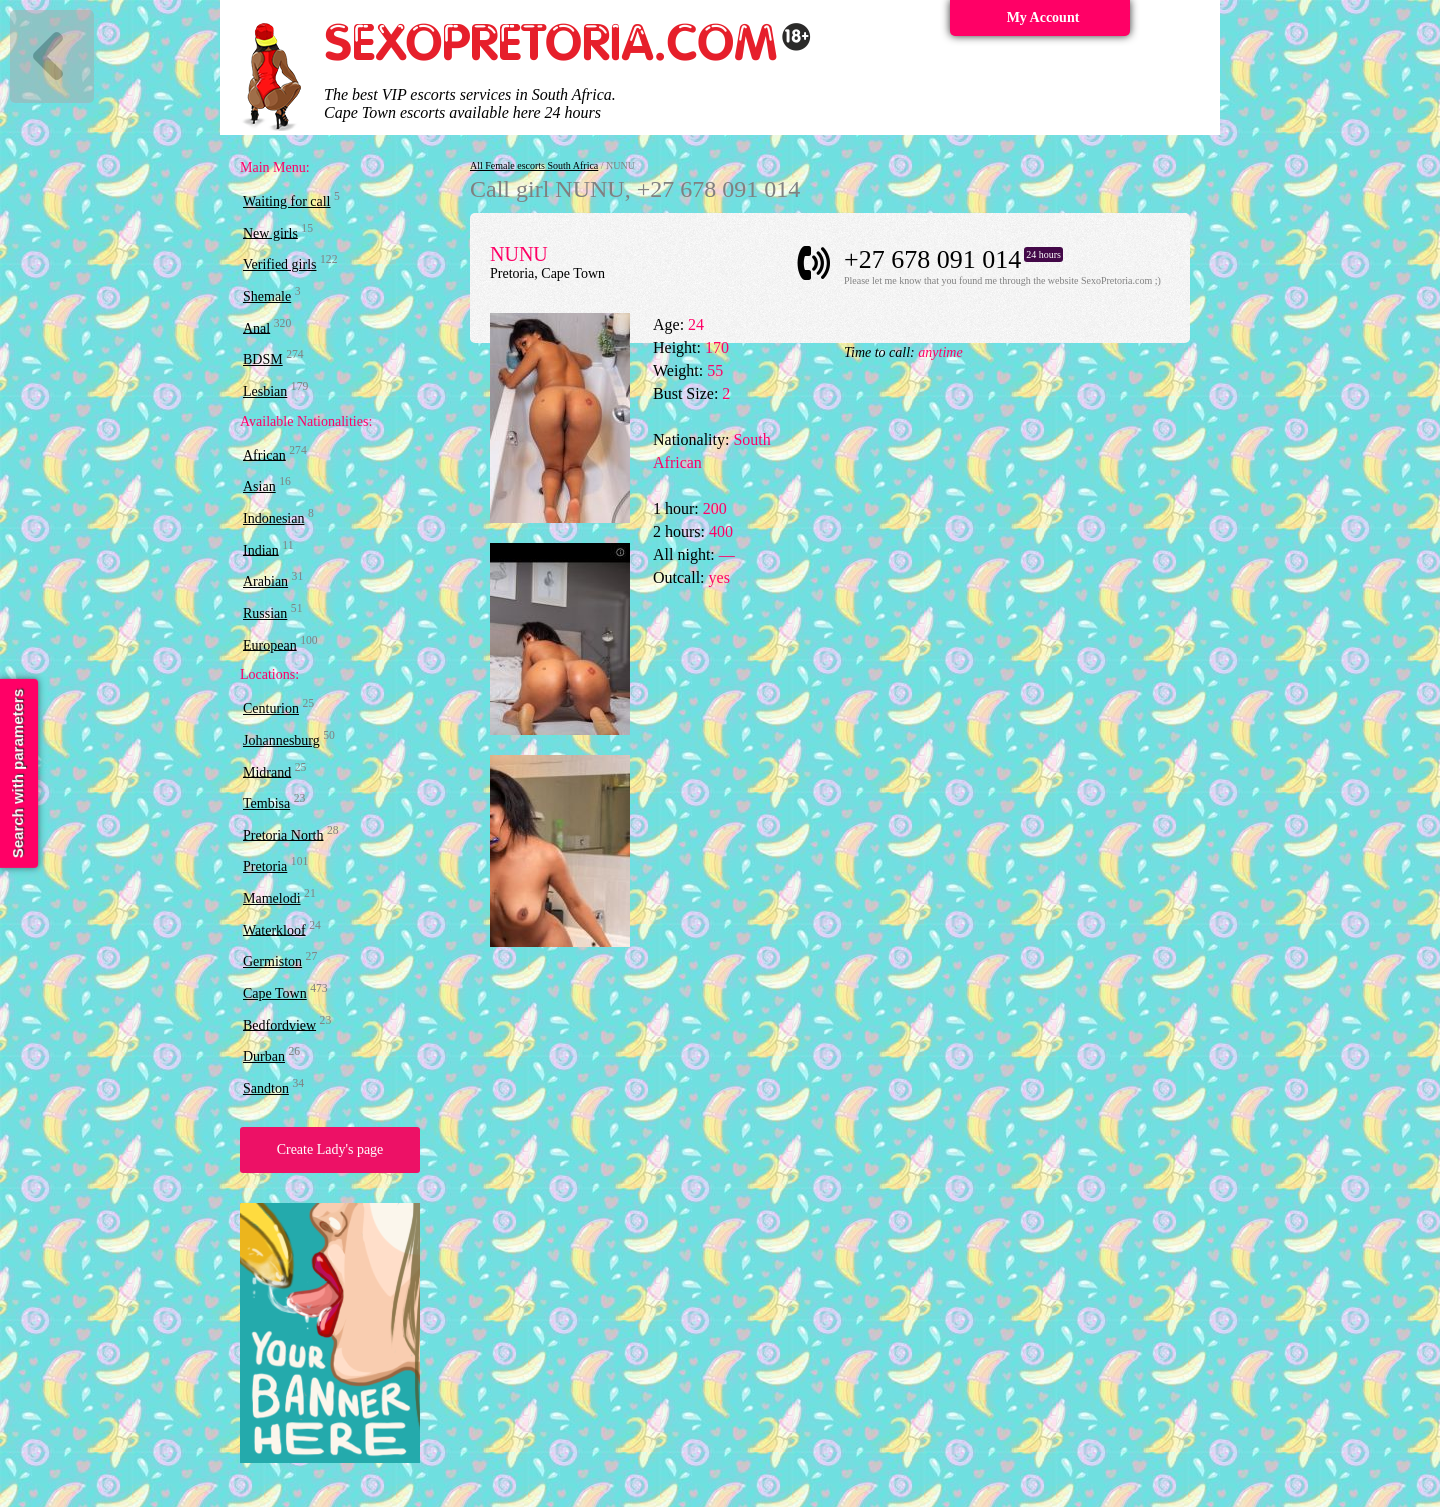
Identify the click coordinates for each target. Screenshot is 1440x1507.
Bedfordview (279, 1024)
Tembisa (266, 803)
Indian (261, 549)
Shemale (267, 296)
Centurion (271, 708)
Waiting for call (287, 201)
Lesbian (265, 391)
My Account (1043, 17)
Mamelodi (272, 898)
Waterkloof (274, 929)
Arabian (265, 581)
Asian (259, 486)
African (264, 454)
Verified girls (279, 264)
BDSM (263, 359)
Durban (264, 1056)
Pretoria (265, 866)
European (270, 644)
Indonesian (273, 518)
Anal (256, 327)
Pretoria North (283, 834)
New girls (270, 232)
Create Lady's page (330, 1149)
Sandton (266, 1088)
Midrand (267, 771)
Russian (265, 613)
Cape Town (275, 993)
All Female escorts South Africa (534, 165)
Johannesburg (281, 740)
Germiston (272, 961)
